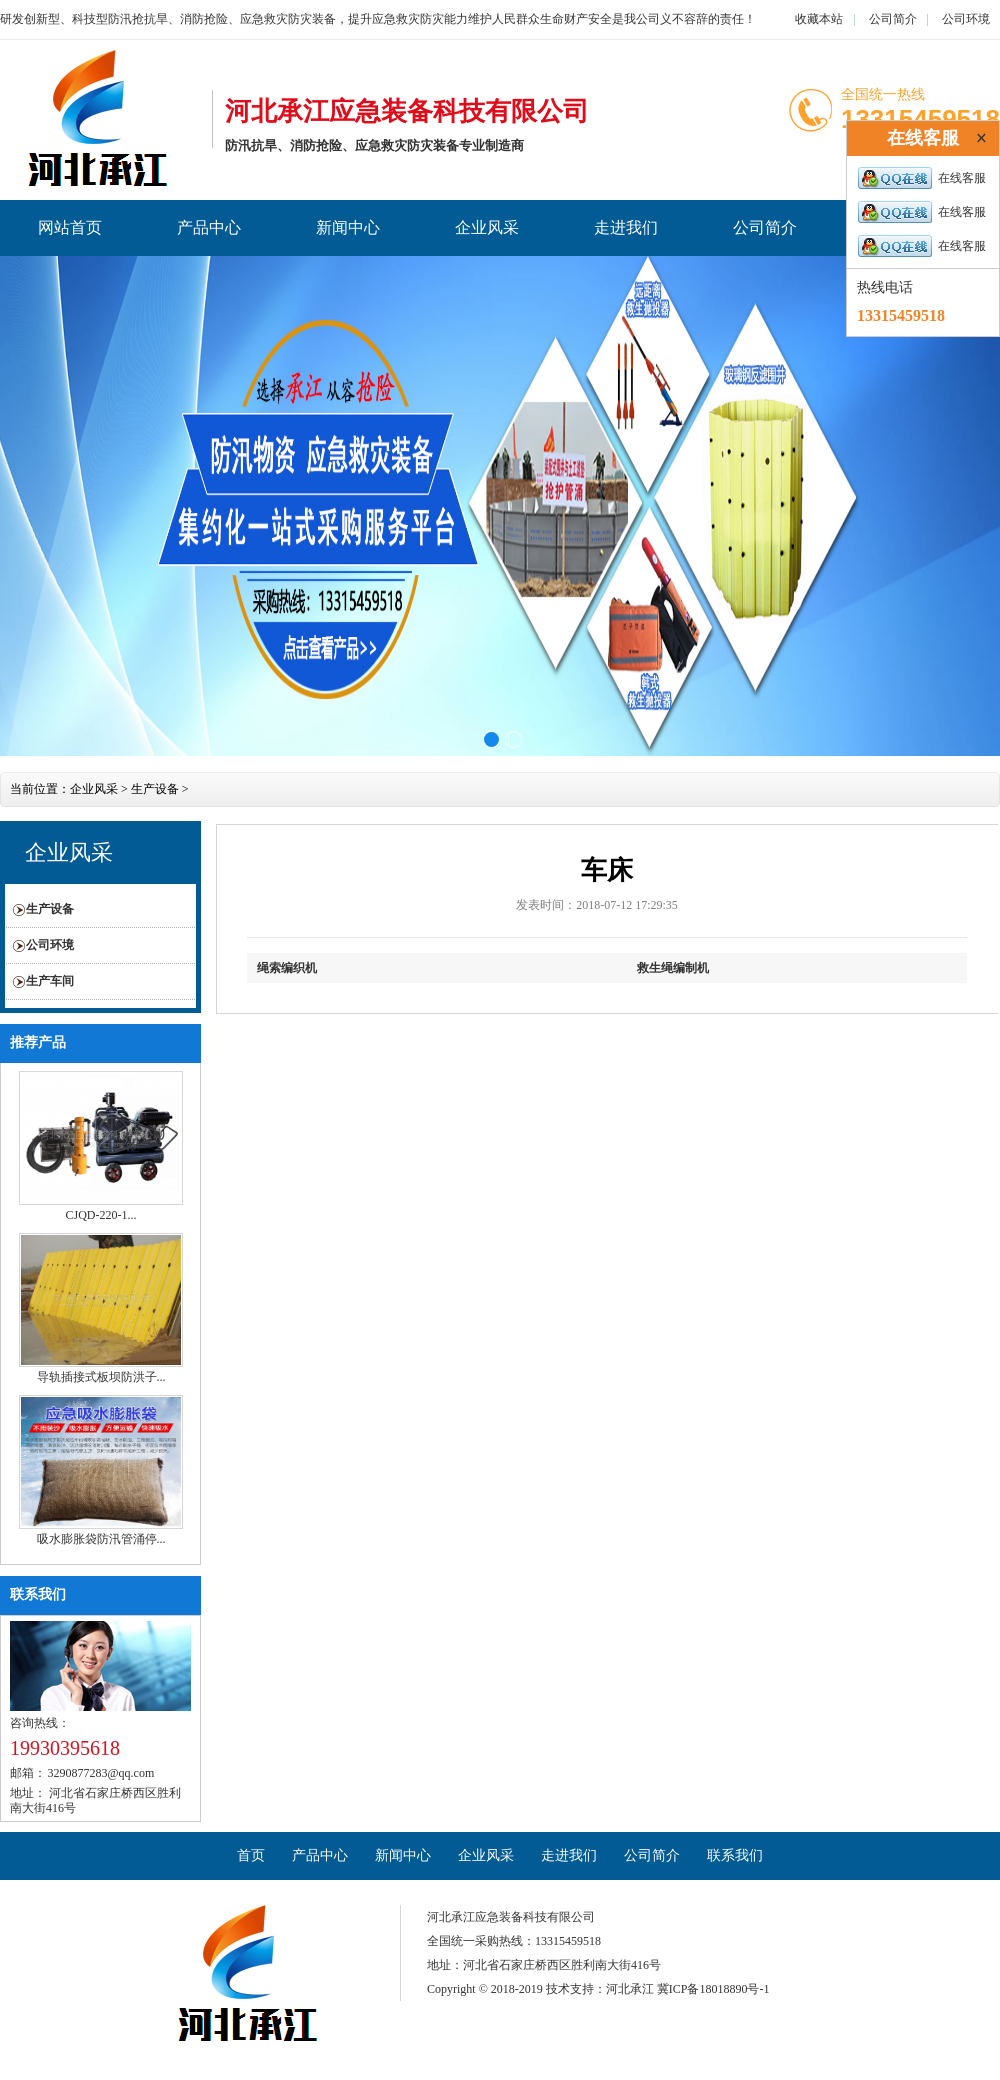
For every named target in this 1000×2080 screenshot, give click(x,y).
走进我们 (626, 227)
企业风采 (487, 227)
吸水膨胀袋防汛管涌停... (101, 1539)
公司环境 (966, 19)
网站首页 (70, 227)
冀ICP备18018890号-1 (713, 1989)
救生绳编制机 (673, 968)
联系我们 (38, 1594)
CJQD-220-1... (101, 1215)
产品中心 (209, 227)
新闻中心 (348, 227)
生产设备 (155, 789)
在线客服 (921, 178)
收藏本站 (819, 19)
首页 (251, 1855)
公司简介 (893, 19)
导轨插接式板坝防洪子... (101, 1377)
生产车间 (50, 981)
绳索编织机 (287, 968)
